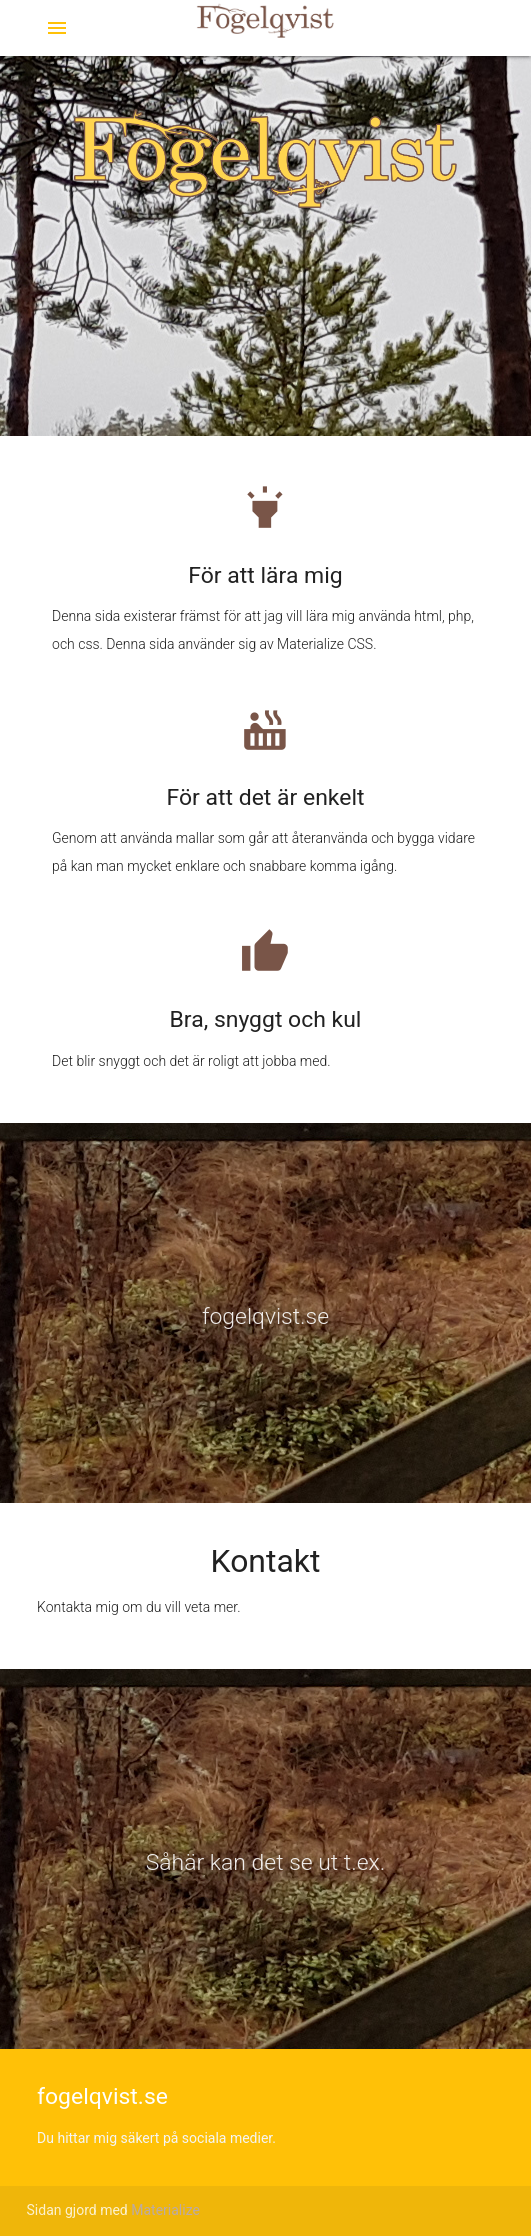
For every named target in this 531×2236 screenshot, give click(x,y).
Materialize (165, 2210)
